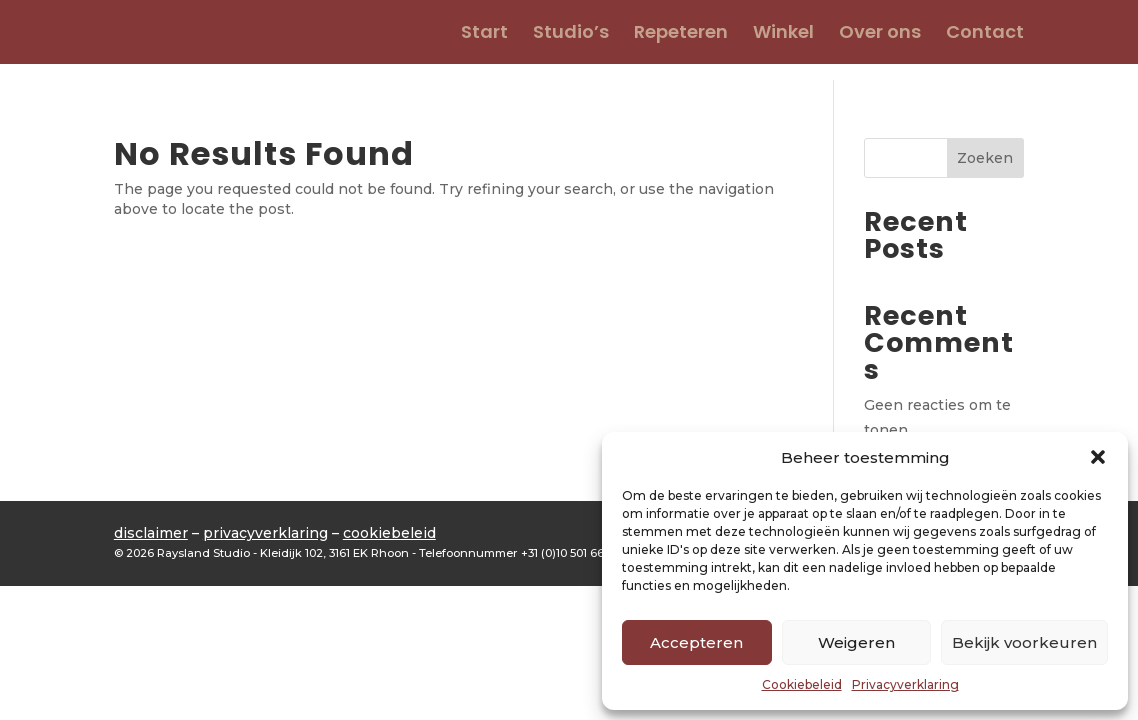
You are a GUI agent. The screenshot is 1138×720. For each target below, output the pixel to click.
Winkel (783, 34)
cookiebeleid (389, 533)
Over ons (880, 34)
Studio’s (571, 34)
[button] (1098, 457)
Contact (985, 34)
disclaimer (151, 533)
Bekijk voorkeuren (1024, 642)
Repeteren (681, 34)
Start (484, 34)
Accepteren (696, 642)
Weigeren (856, 642)
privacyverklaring (265, 533)
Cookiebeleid (802, 684)
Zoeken (985, 158)
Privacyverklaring (905, 684)
